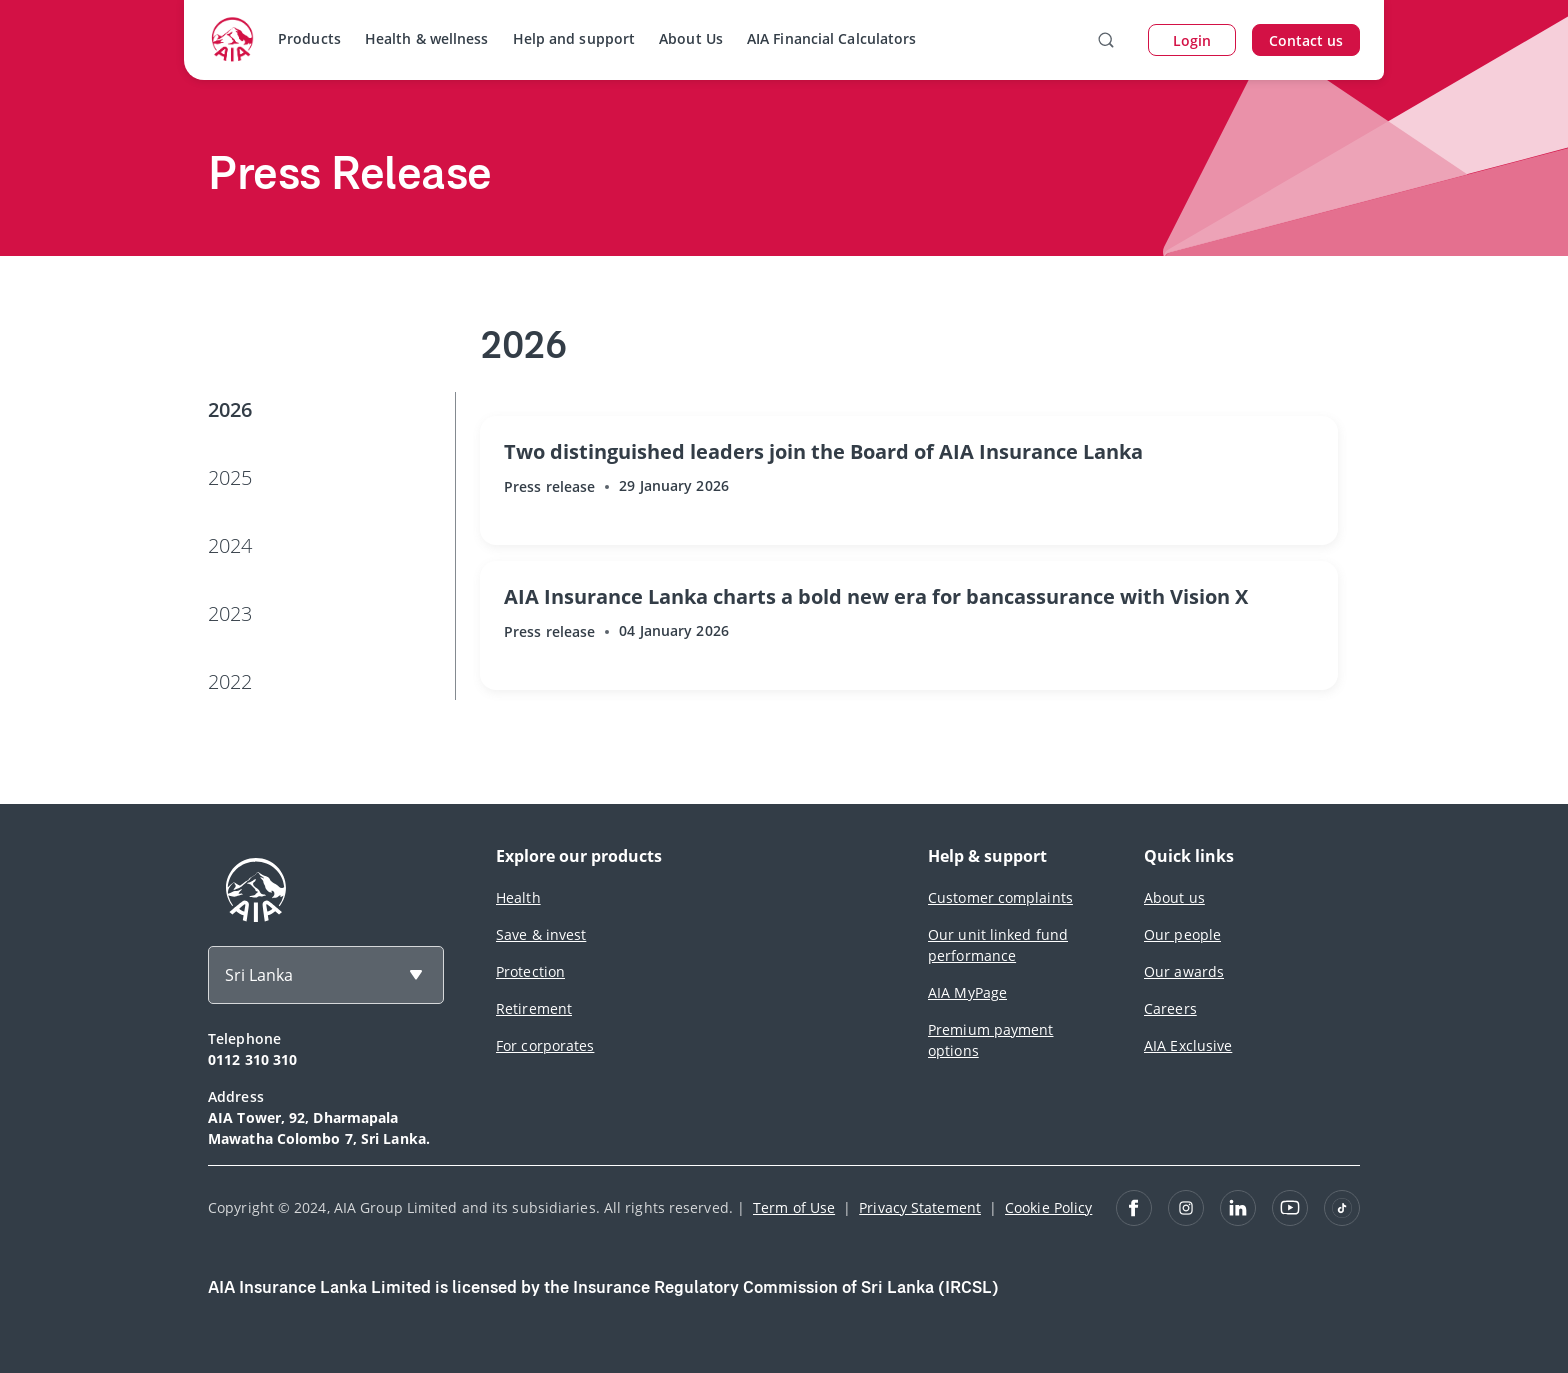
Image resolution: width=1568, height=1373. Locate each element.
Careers (1170, 1008)
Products (309, 38)
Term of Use (794, 1207)
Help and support (574, 38)
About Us (691, 38)
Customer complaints (1000, 897)
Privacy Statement (920, 1207)
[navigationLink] (233, 40)
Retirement (534, 1008)
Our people (1182, 934)
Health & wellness (427, 38)
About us (1174, 897)
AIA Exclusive (1188, 1045)
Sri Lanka (259, 975)
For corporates (545, 1045)
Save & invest (541, 934)
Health (518, 897)
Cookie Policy (1048, 1207)
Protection (530, 971)
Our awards (1184, 971)
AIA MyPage (967, 992)
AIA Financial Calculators (832, 38)
